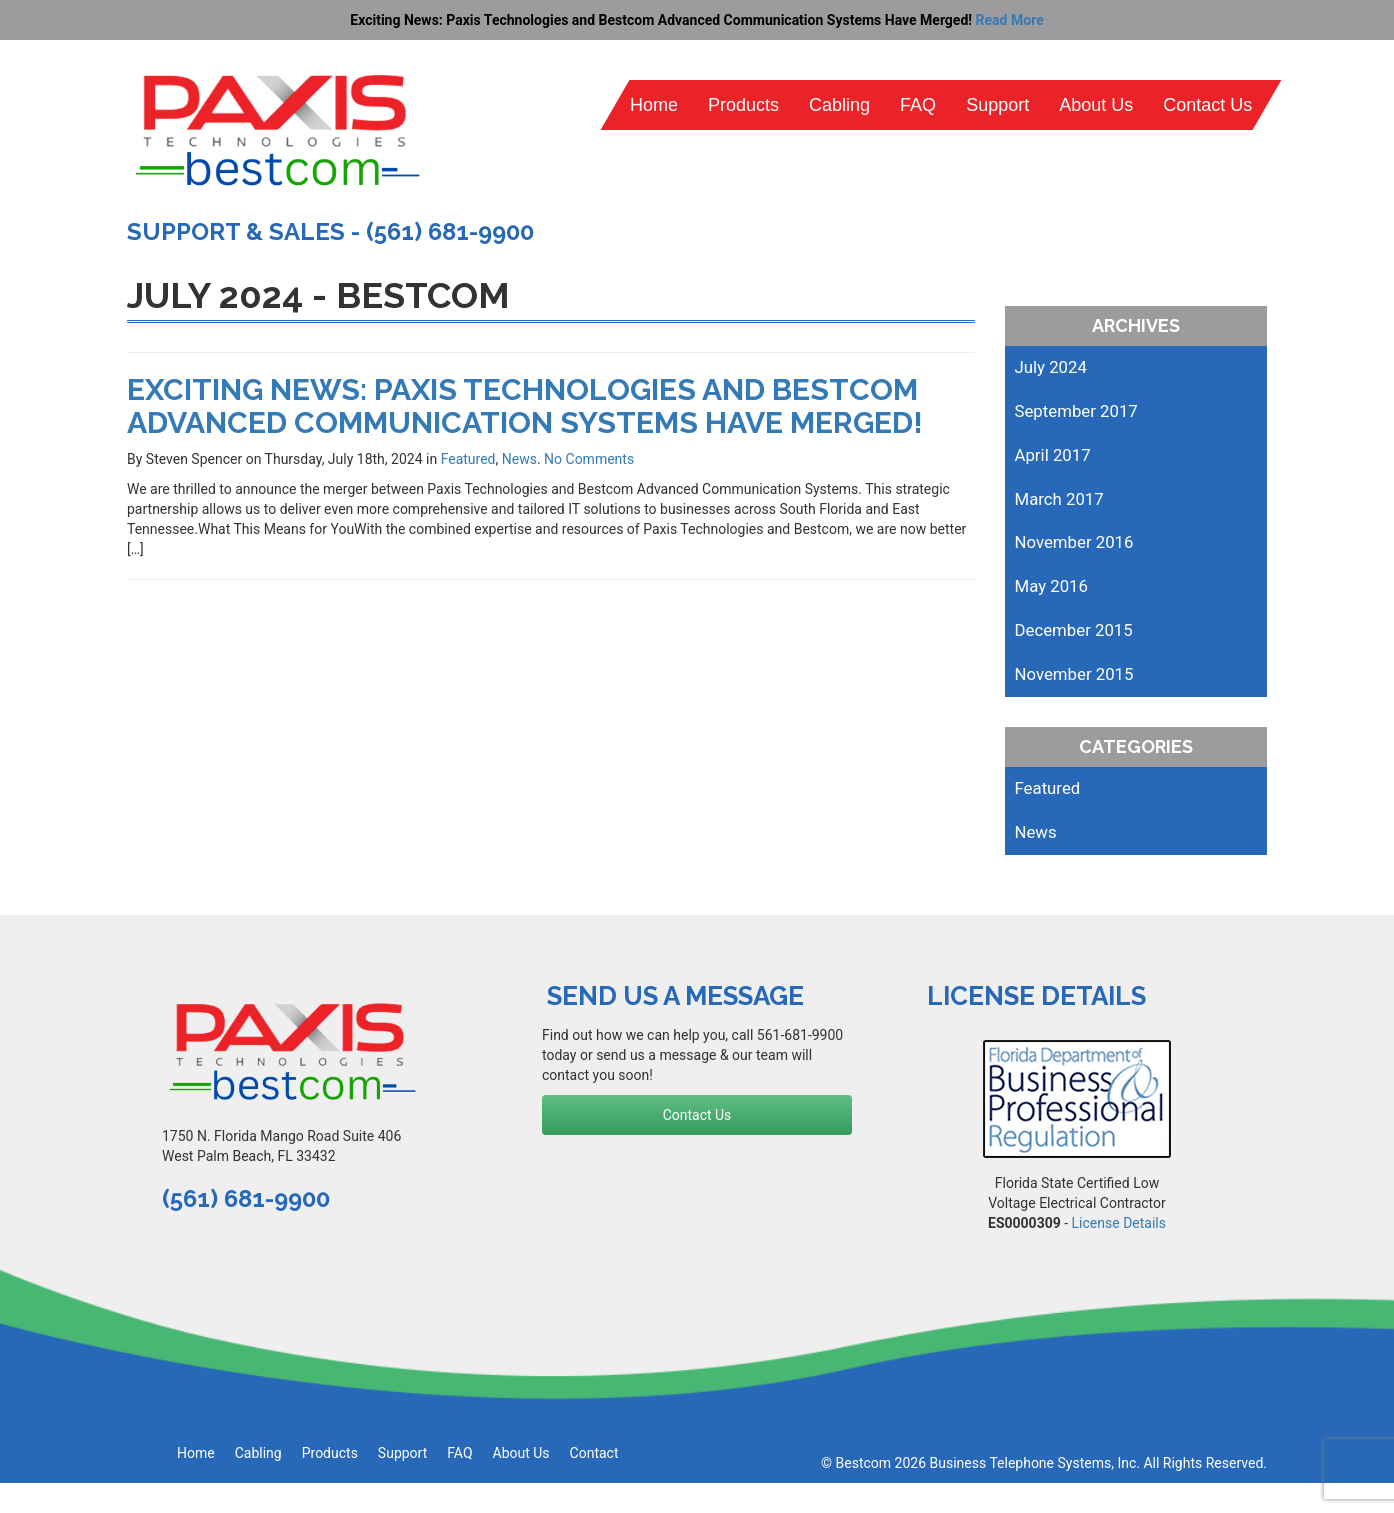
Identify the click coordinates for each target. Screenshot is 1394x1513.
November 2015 (1074, 674)
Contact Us (1207, 105)
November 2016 (1074, 542)
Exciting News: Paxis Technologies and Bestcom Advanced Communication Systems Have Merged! (525, 406)
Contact (594, 1453)
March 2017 (1059, 499)
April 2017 (1053, 455)
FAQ (918, 105)
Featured (468, 459)
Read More (1010, 20)
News (519, 459)
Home (654, 105)
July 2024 (1051, 367)
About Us (1096, 105)
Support (997, 105)
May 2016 (1051, 586)
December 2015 (1074, 630)
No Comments (589, 459)
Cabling (839, 105)
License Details (1119, 1223)
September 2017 (1076, 411)
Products (743, 105)
